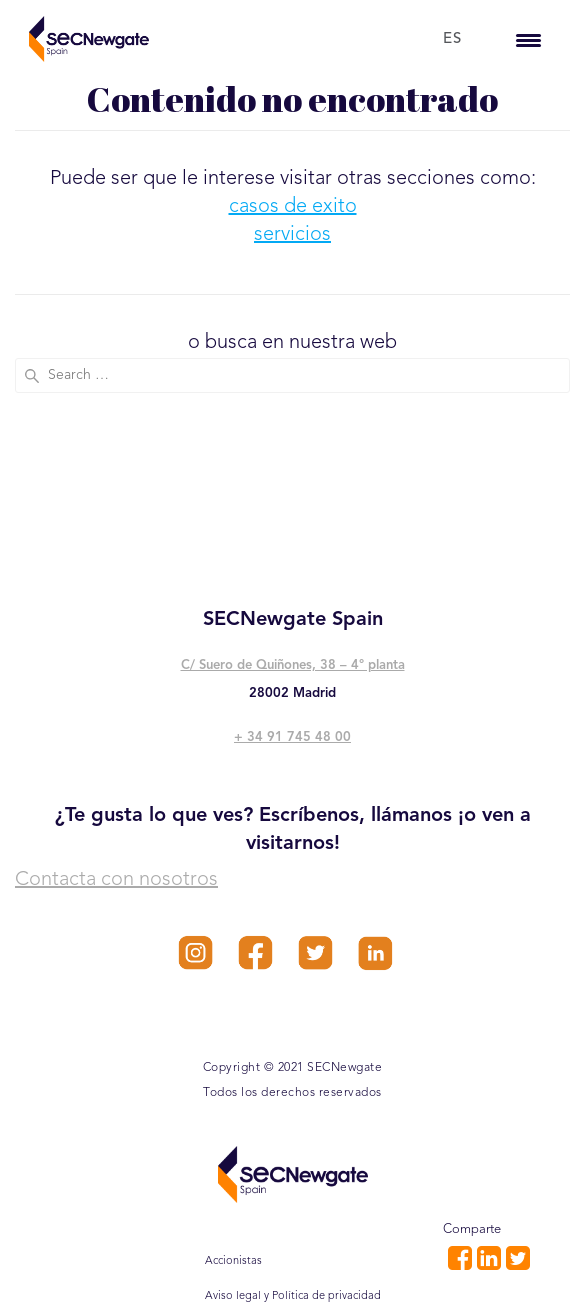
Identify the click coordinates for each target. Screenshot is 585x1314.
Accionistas (233, 1261)
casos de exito (293, 207)
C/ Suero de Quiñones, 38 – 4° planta (293, 665)
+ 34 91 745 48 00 (292, 737)
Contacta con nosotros (116, 880)
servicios (292, 235)
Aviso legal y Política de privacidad (293, 1296)
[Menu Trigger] (528, 39)
